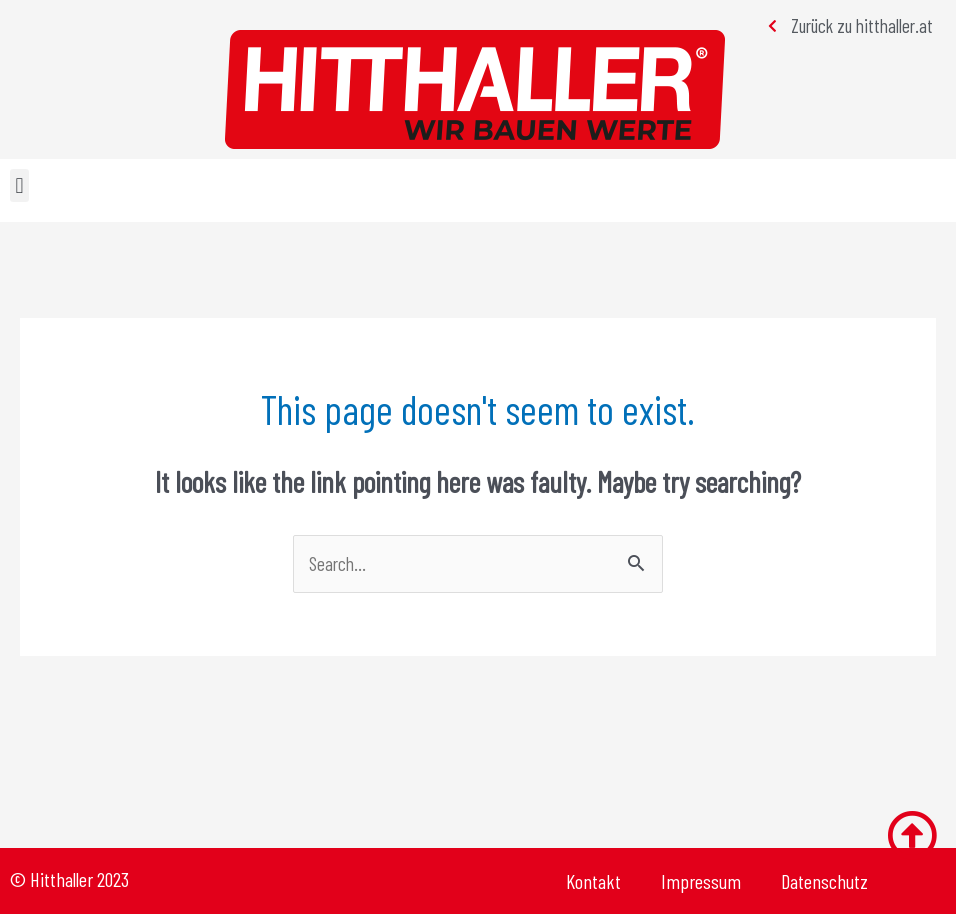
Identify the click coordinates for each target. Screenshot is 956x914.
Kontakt (593, 881)
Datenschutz (824, 881)
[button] (19, 185)
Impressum (701, 881)
